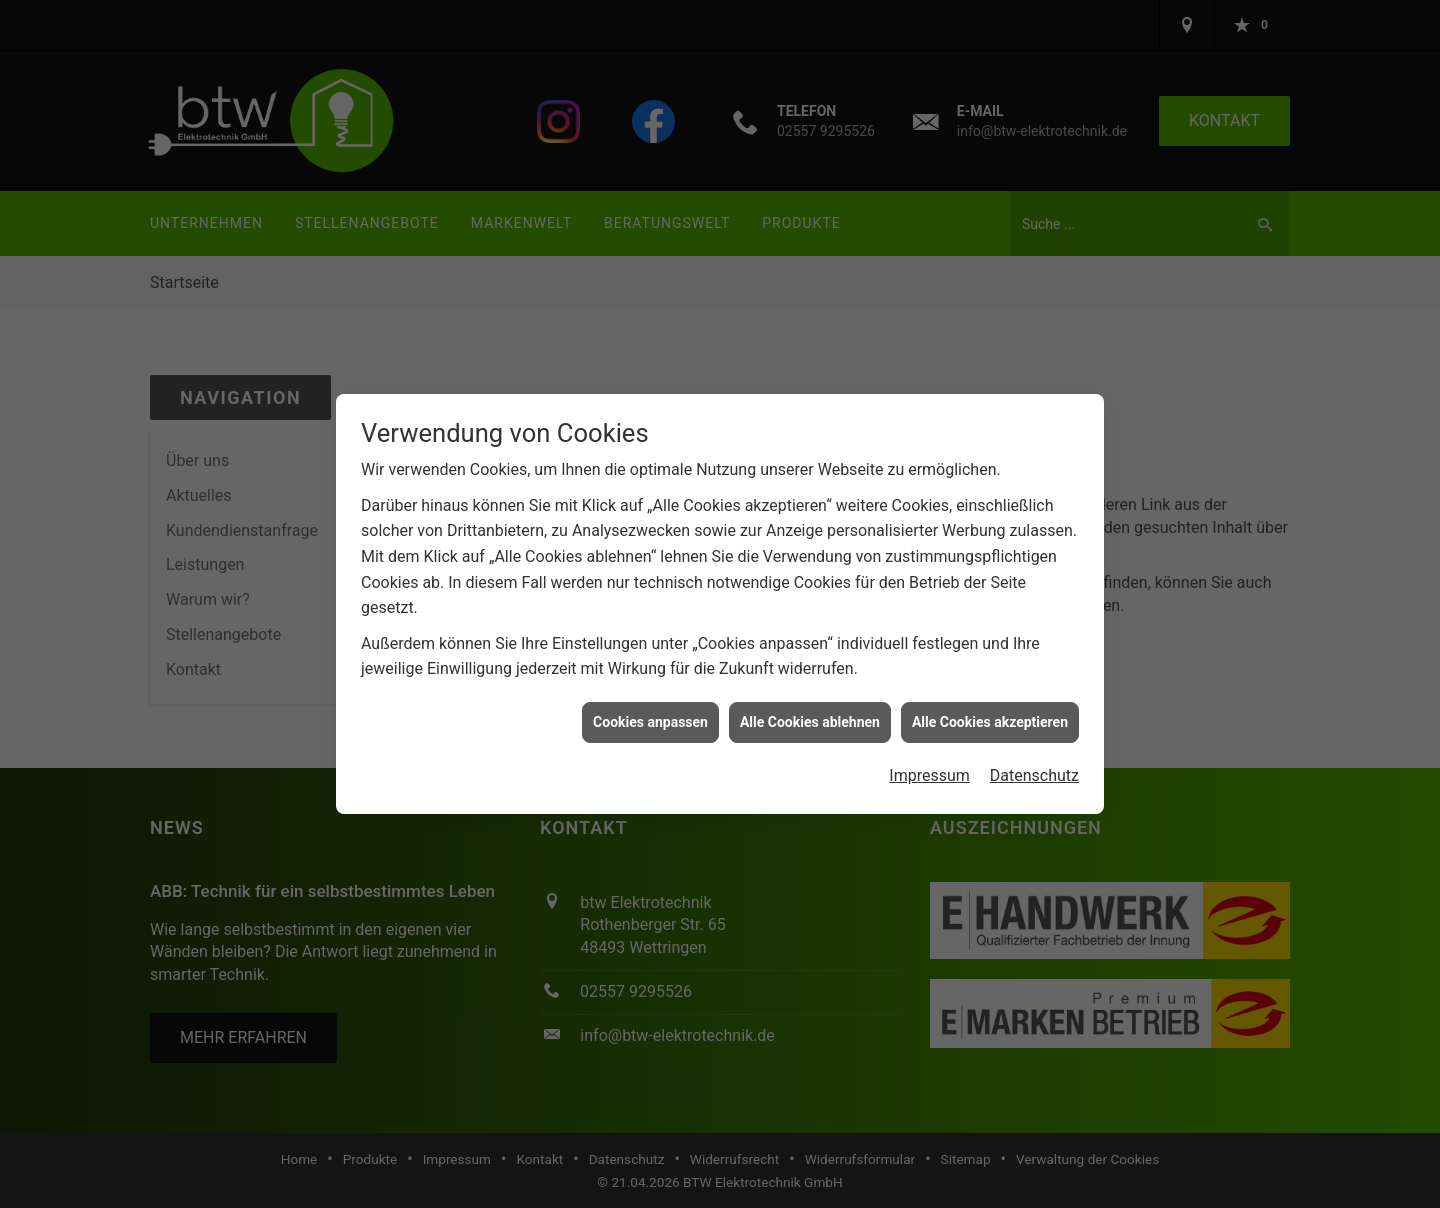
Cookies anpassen (650, 718)
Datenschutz (1034, 771)
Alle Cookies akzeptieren (990, 718)
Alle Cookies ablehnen (810, 718)
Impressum (929, 771)
